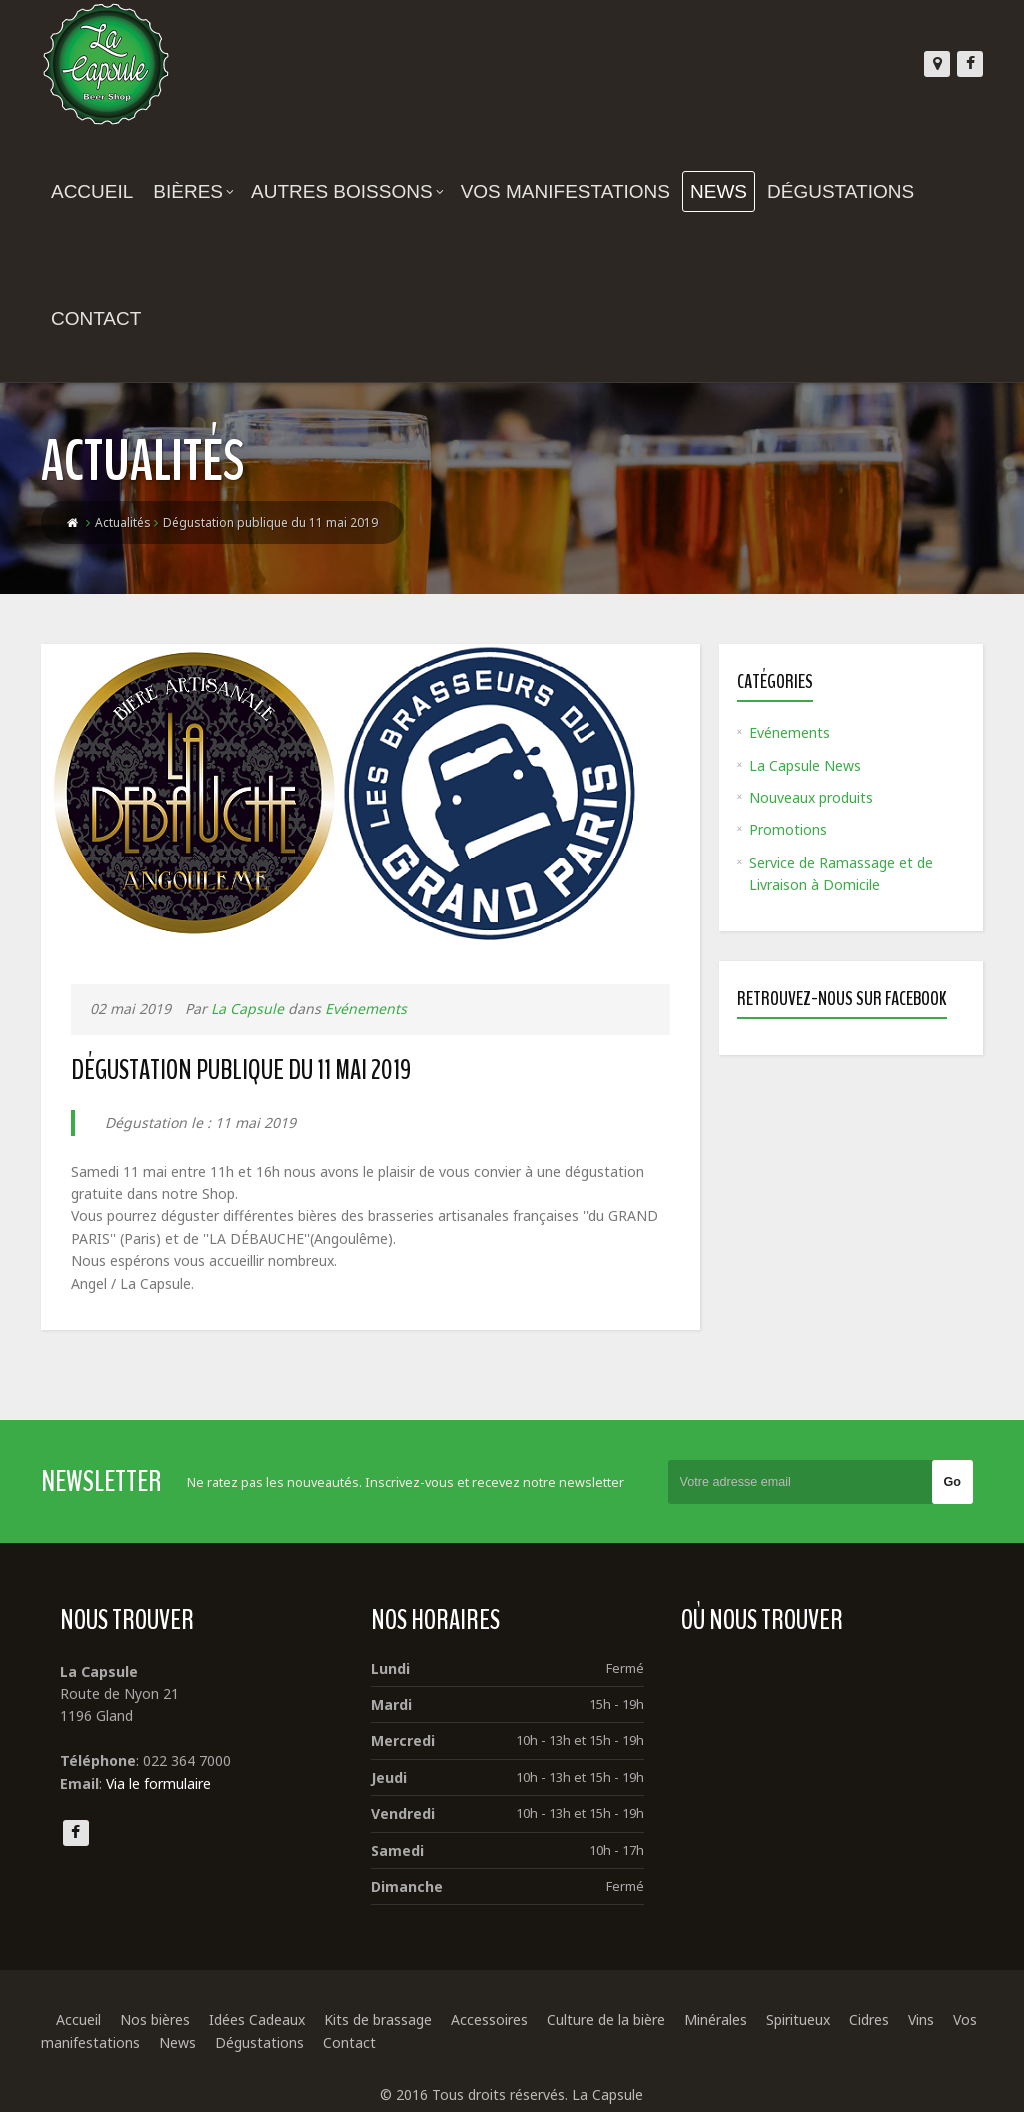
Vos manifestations (565, 191)
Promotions (788, 829)
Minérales (715, 2019)
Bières (193, 191)
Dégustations (840, 191)
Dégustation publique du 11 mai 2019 (241, 1070)
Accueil (92, 191)
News (718, 191)
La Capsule (247, 1008)
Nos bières (155, 2019)
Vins (921, 2019)
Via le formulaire (158, 1783)
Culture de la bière (606, 2019)
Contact (96, 318)
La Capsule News (805, 765)
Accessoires (489, 2019)
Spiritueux (798, 2019)
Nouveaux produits (811, 797)
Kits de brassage (378, 2019)
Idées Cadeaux (257, 2019)
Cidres (869, 2019)
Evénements (366, 1008)
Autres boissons (347, 191)
